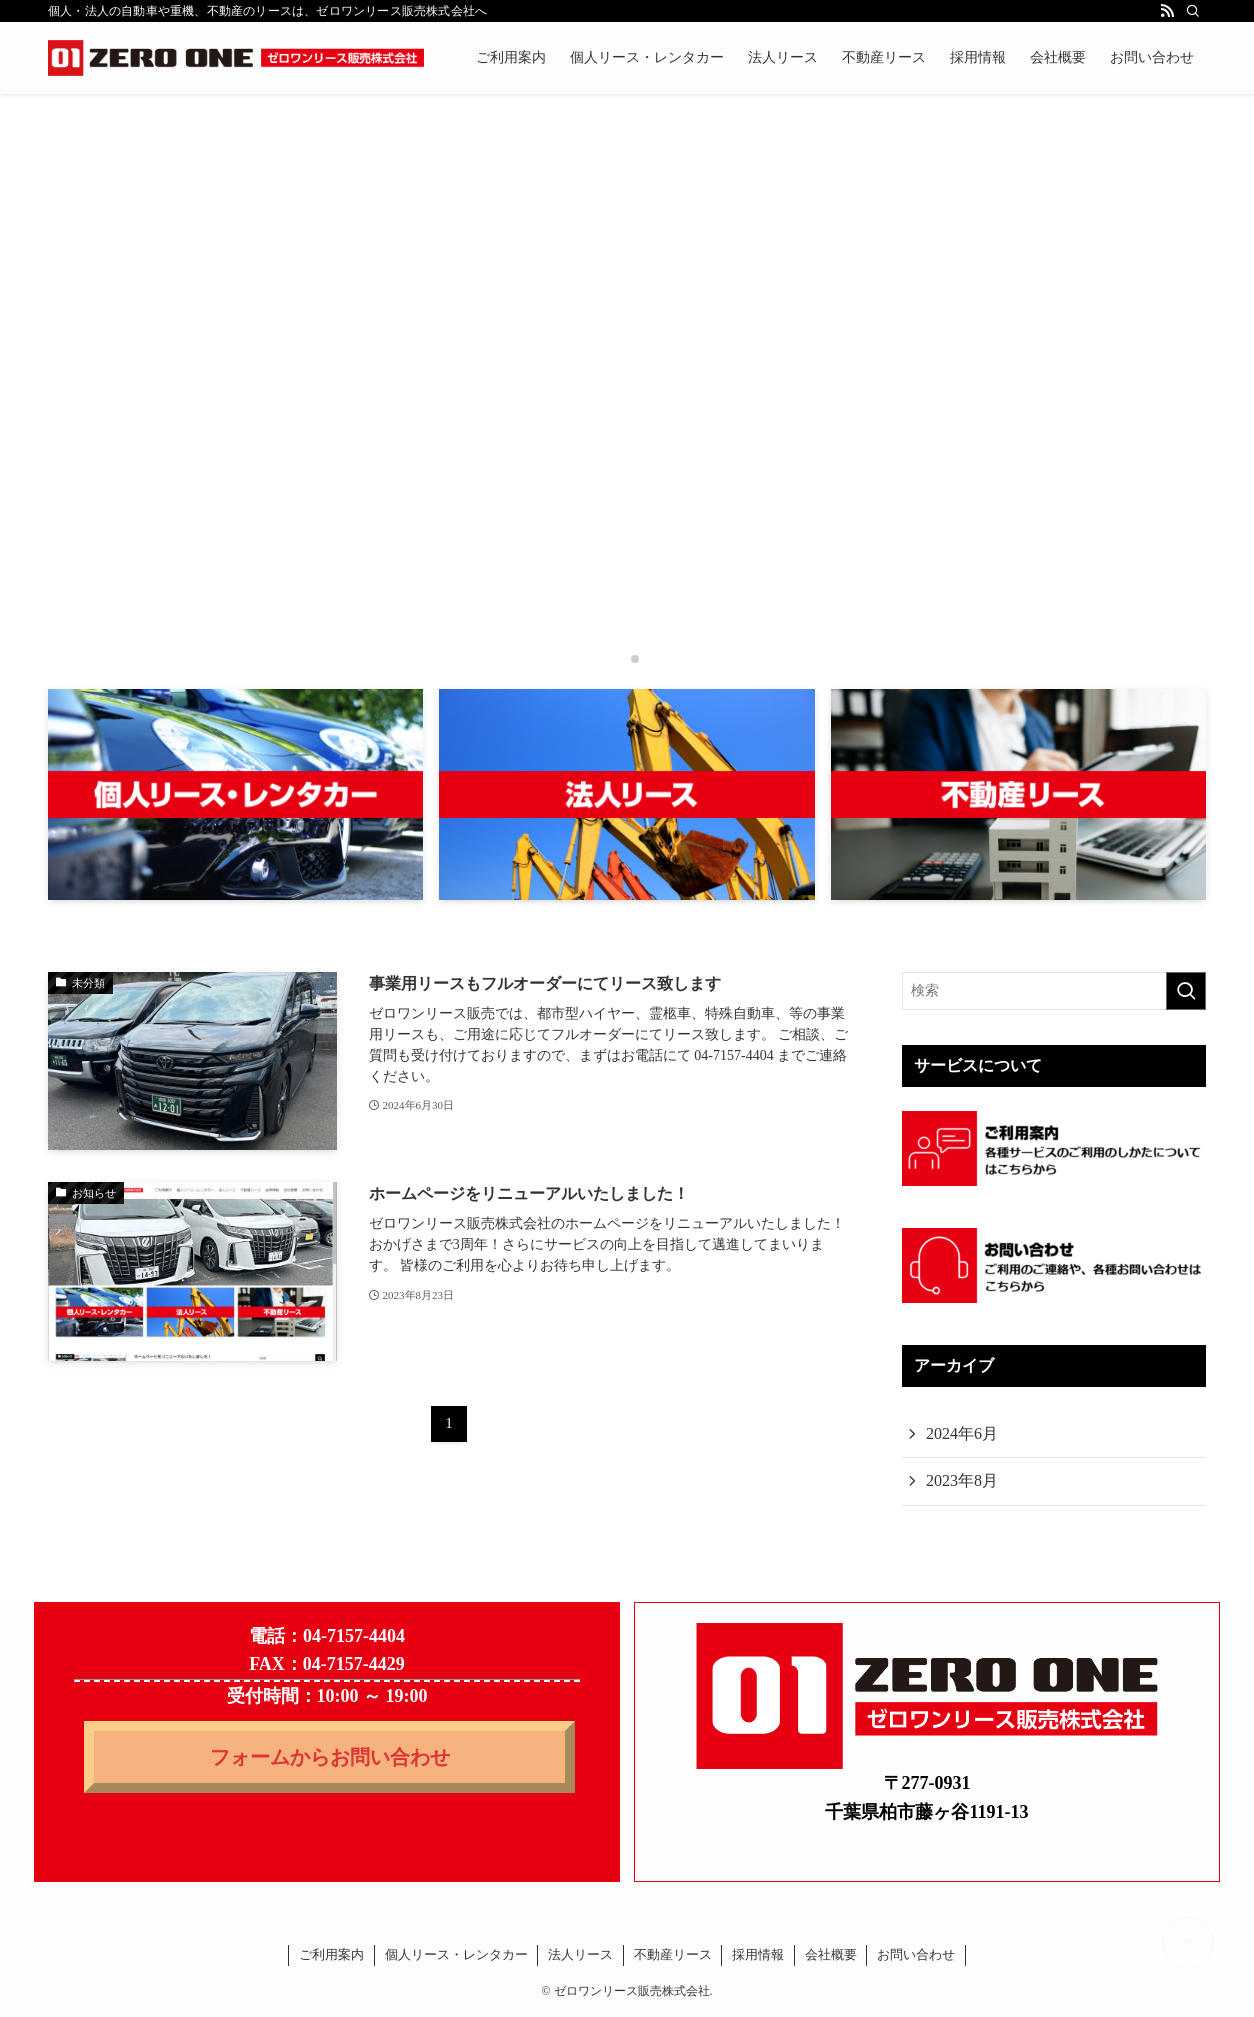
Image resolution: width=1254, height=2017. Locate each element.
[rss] (1167, 11)
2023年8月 (962, 1480)
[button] (619, 659)
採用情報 (758, 1954)
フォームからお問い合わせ (330, 1757)
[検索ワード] (1054, 991)
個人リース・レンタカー (456, 1954)
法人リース (580, 1954)
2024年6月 (962, 1433)
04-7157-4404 (354, 1636)
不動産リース (673, 1954)
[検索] (1193, 11)
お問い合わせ (916, 1954)
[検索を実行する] (1186, 991)
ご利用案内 (331, 1954)
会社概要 (831, 1954)
